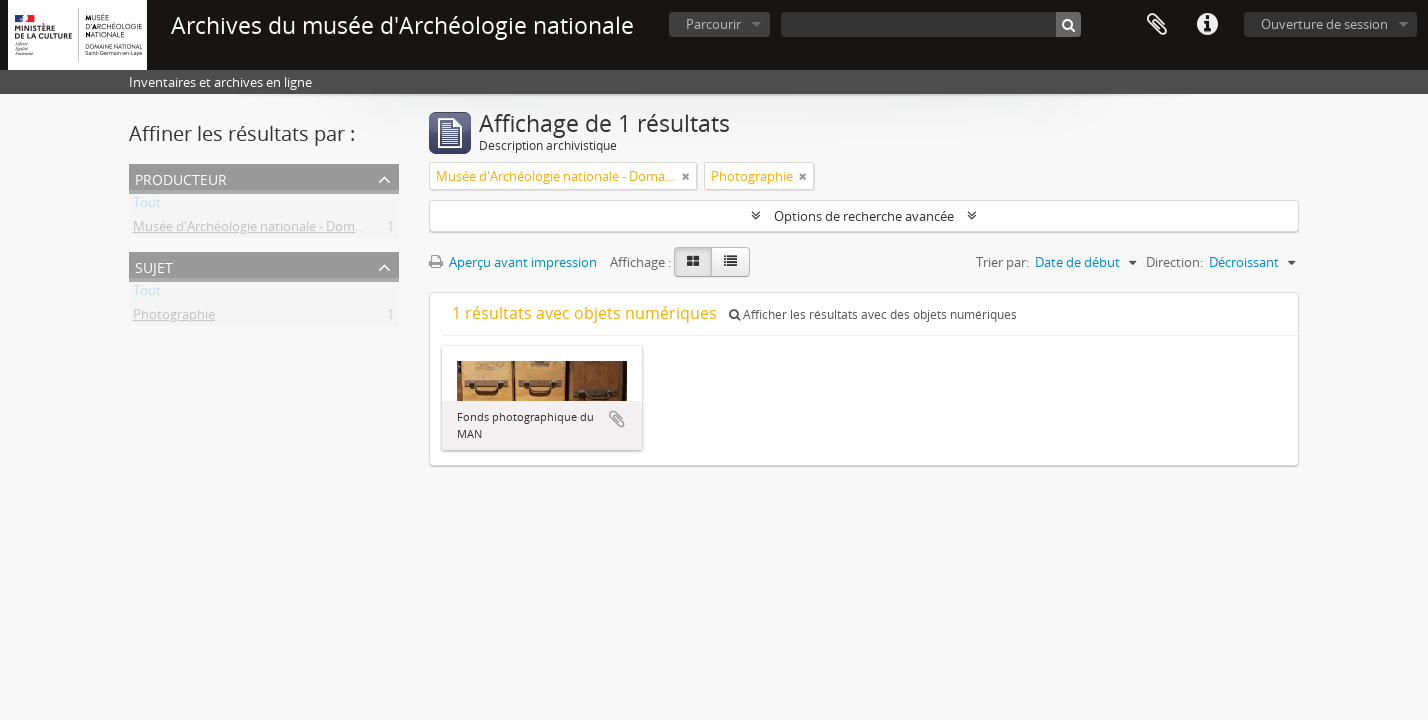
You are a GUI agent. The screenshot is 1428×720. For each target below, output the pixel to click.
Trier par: (1002, 262)
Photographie (174, 318)
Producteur (181, 177)
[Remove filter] (686, 176)
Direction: (1174, 262)
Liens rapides (1207, 25)
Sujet (154, 265)
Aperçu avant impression (513, 262)
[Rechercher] (1068, 24)
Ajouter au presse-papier (617, 419)
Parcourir (713, 24)
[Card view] (693, 262)
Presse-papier (1157, 25)
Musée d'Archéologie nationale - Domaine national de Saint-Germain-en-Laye (361, 230)
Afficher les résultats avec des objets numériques (873, 314)
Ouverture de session (1324, 24)
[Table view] (730, 262)
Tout (147, 206)
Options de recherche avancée (864, 216)
